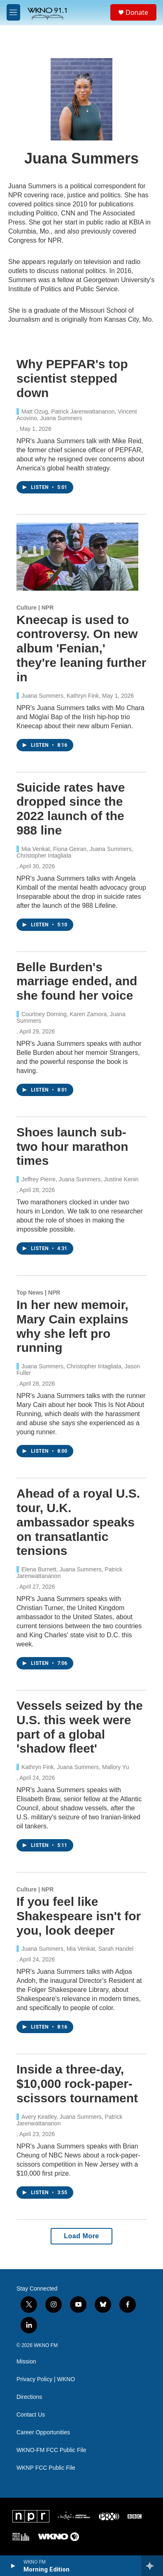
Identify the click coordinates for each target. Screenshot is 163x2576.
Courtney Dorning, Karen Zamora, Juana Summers (71, 1017)
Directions (29, 2397)
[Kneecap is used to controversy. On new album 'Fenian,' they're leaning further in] (77, 557)
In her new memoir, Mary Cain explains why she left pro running (72, 1326)
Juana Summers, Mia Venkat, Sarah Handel (77, 1948)
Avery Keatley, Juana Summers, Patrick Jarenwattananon (69, 2120)
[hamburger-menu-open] (13, 12)
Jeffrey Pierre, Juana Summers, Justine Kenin (80, 1179)
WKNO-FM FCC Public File (51, 2450)
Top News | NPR (38, 1292)
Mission (26, 2362)
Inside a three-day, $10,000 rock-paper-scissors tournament (77, 2083)
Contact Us (30, 2415)
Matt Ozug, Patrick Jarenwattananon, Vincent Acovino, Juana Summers (76, 414)
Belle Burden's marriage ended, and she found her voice (76, 981)
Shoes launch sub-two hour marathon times (72, 1146)
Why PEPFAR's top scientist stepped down (72, 378)
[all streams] (152, 2565)
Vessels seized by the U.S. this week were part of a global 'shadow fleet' (79, 1727)
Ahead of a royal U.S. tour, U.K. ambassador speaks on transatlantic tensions (78, 1522)
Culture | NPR (35, 607)
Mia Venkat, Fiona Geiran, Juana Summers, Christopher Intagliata (74, 852)
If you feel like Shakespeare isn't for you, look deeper (78, 1916)
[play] (12, 2566)
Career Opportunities (43, 2432)
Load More (81, 2235)
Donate (137, 12)
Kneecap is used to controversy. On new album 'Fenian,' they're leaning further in (81, 648)
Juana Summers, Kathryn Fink (60, 695)
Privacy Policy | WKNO (45, 2379)
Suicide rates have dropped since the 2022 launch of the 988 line (70, 809)
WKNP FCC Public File (45, 2468)
